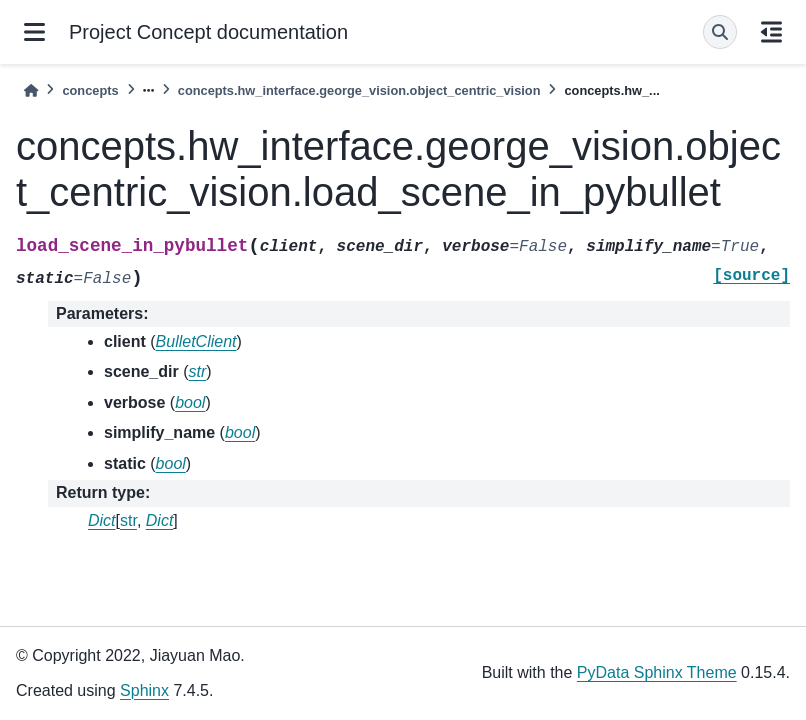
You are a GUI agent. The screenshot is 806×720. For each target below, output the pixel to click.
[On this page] (771, 32)
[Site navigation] (34, 32)
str (128, 520)
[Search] (720, 32)
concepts (90, 90)
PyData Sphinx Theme (657, 672)
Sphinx (144, 690)
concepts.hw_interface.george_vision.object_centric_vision (359, 90)
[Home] (31, 90)
